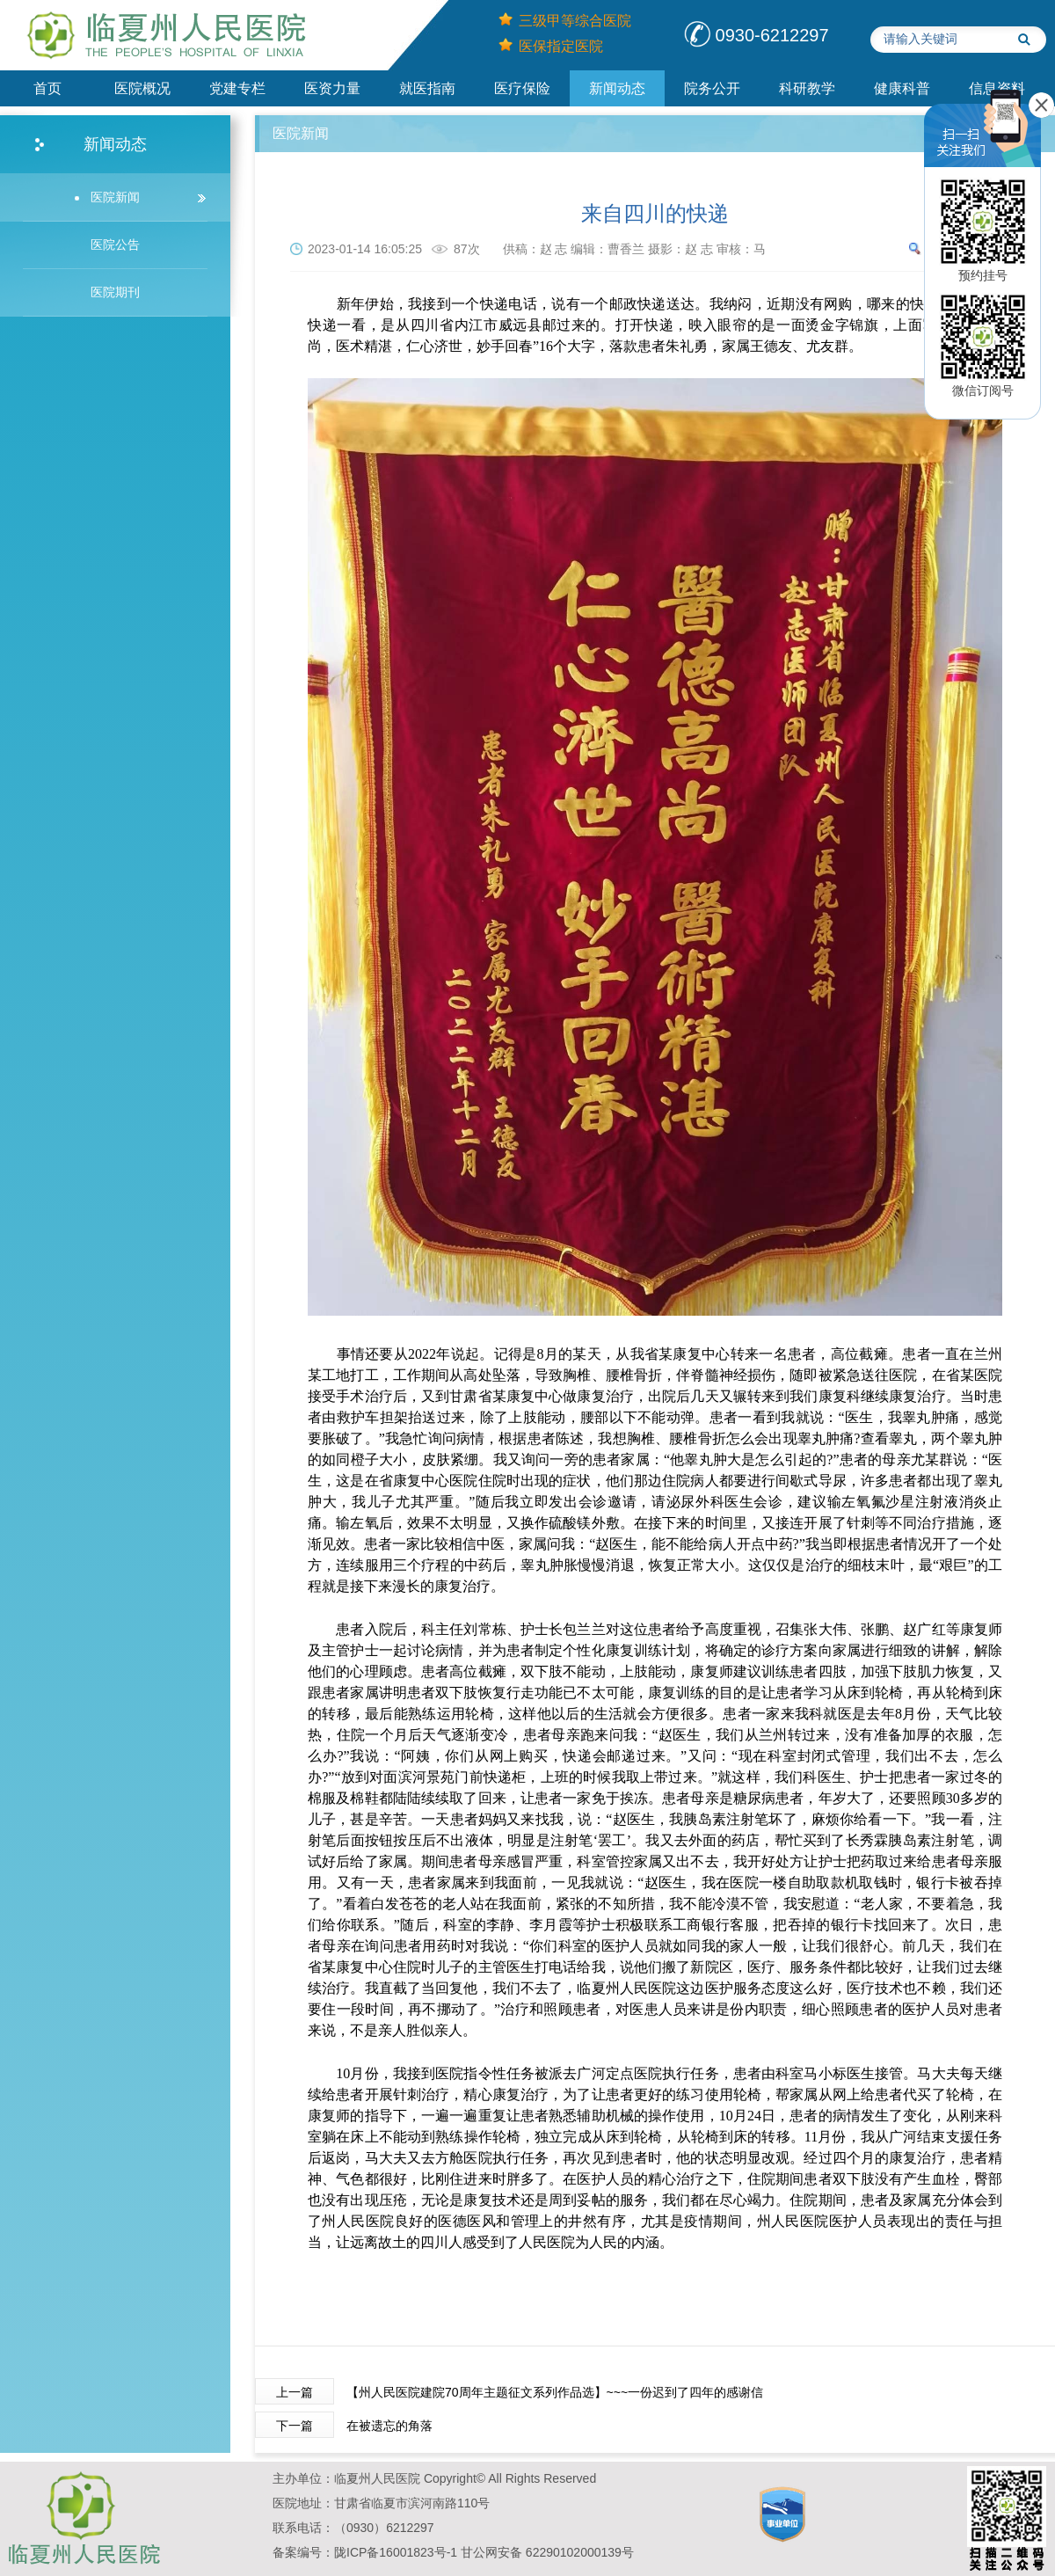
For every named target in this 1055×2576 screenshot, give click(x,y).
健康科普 (902, 88)
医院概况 (142, 88)
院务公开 (712, 88)
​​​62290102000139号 (580, 2552)
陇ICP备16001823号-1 (395, 2552)
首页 (47, 88)
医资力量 (332, 88)
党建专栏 (237, 88)
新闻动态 (617, 88)
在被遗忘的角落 (389, 2426)
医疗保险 (522, 88)
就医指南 (427, 88)
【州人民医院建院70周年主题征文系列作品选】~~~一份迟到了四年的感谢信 (554, 2392)
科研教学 (807, 88)
